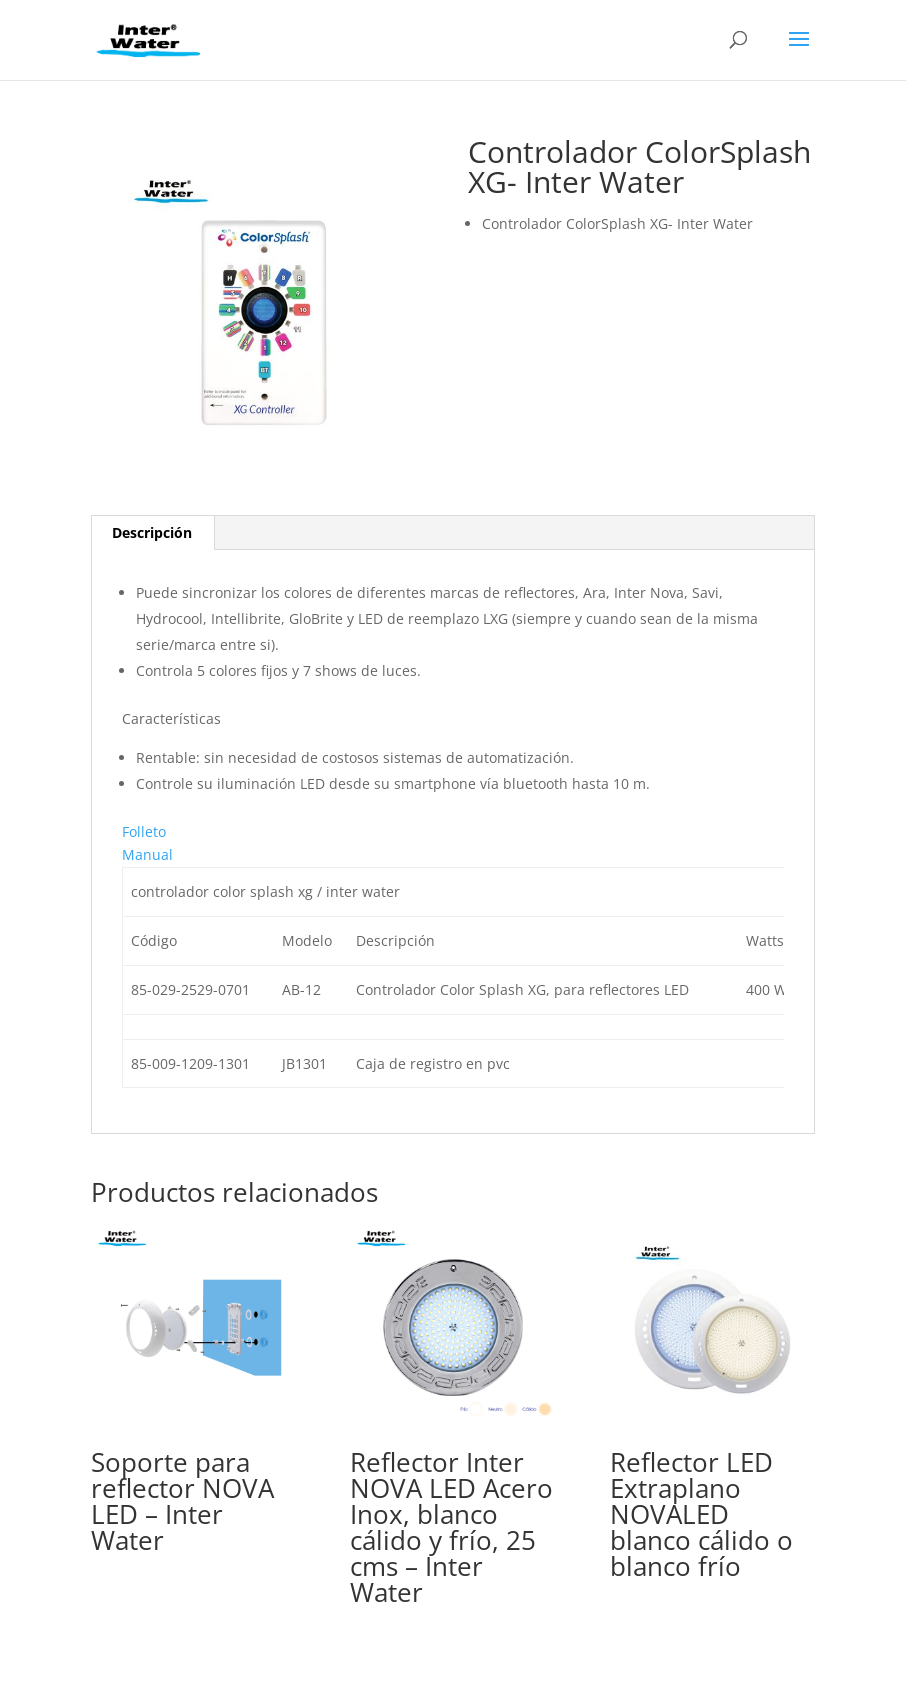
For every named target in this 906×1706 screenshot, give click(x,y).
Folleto (144, 831)
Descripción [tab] (152, 532)
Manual (147, 854)
